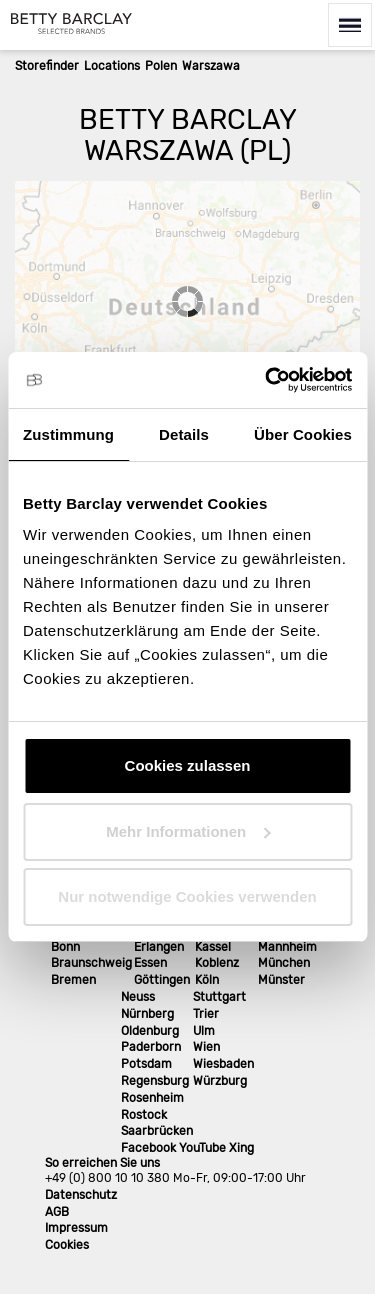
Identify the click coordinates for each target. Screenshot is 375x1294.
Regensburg (155, 1081)
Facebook (148, 1148)
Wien (206, 1047)
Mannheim (287, 947)
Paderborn (151, 1047)
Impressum (76, 1228)
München (284, 963)
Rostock (144, 1115)
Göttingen (162, 980)
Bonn (65, 947)
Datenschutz (81, 1195)
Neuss (138, 997)
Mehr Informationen (188, 831)
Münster (281, 980)
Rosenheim (152, 1098)
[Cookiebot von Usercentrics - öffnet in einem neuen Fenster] (267, 380)
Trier (206, 1014)
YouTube (202, 1148)
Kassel (213, 947)
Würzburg (220, 1081)
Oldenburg (150, 1031)
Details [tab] (184, 434)
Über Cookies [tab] (303, 434)
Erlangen (159, 947)
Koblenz (217, 963)
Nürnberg (147, 1014)
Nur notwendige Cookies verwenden (187, 896)
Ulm (204, 1031)
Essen (150, 963)
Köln (207, 980)
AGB (57, 1212)
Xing (241, 1148)
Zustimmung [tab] (68, 434)
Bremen (73, 980)
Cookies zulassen (188, 765)
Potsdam (146, 1064)
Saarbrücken (157, 1131)
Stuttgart (219, 997)
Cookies (67, 1245)
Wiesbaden (223, 1064)
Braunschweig (91, 963)
